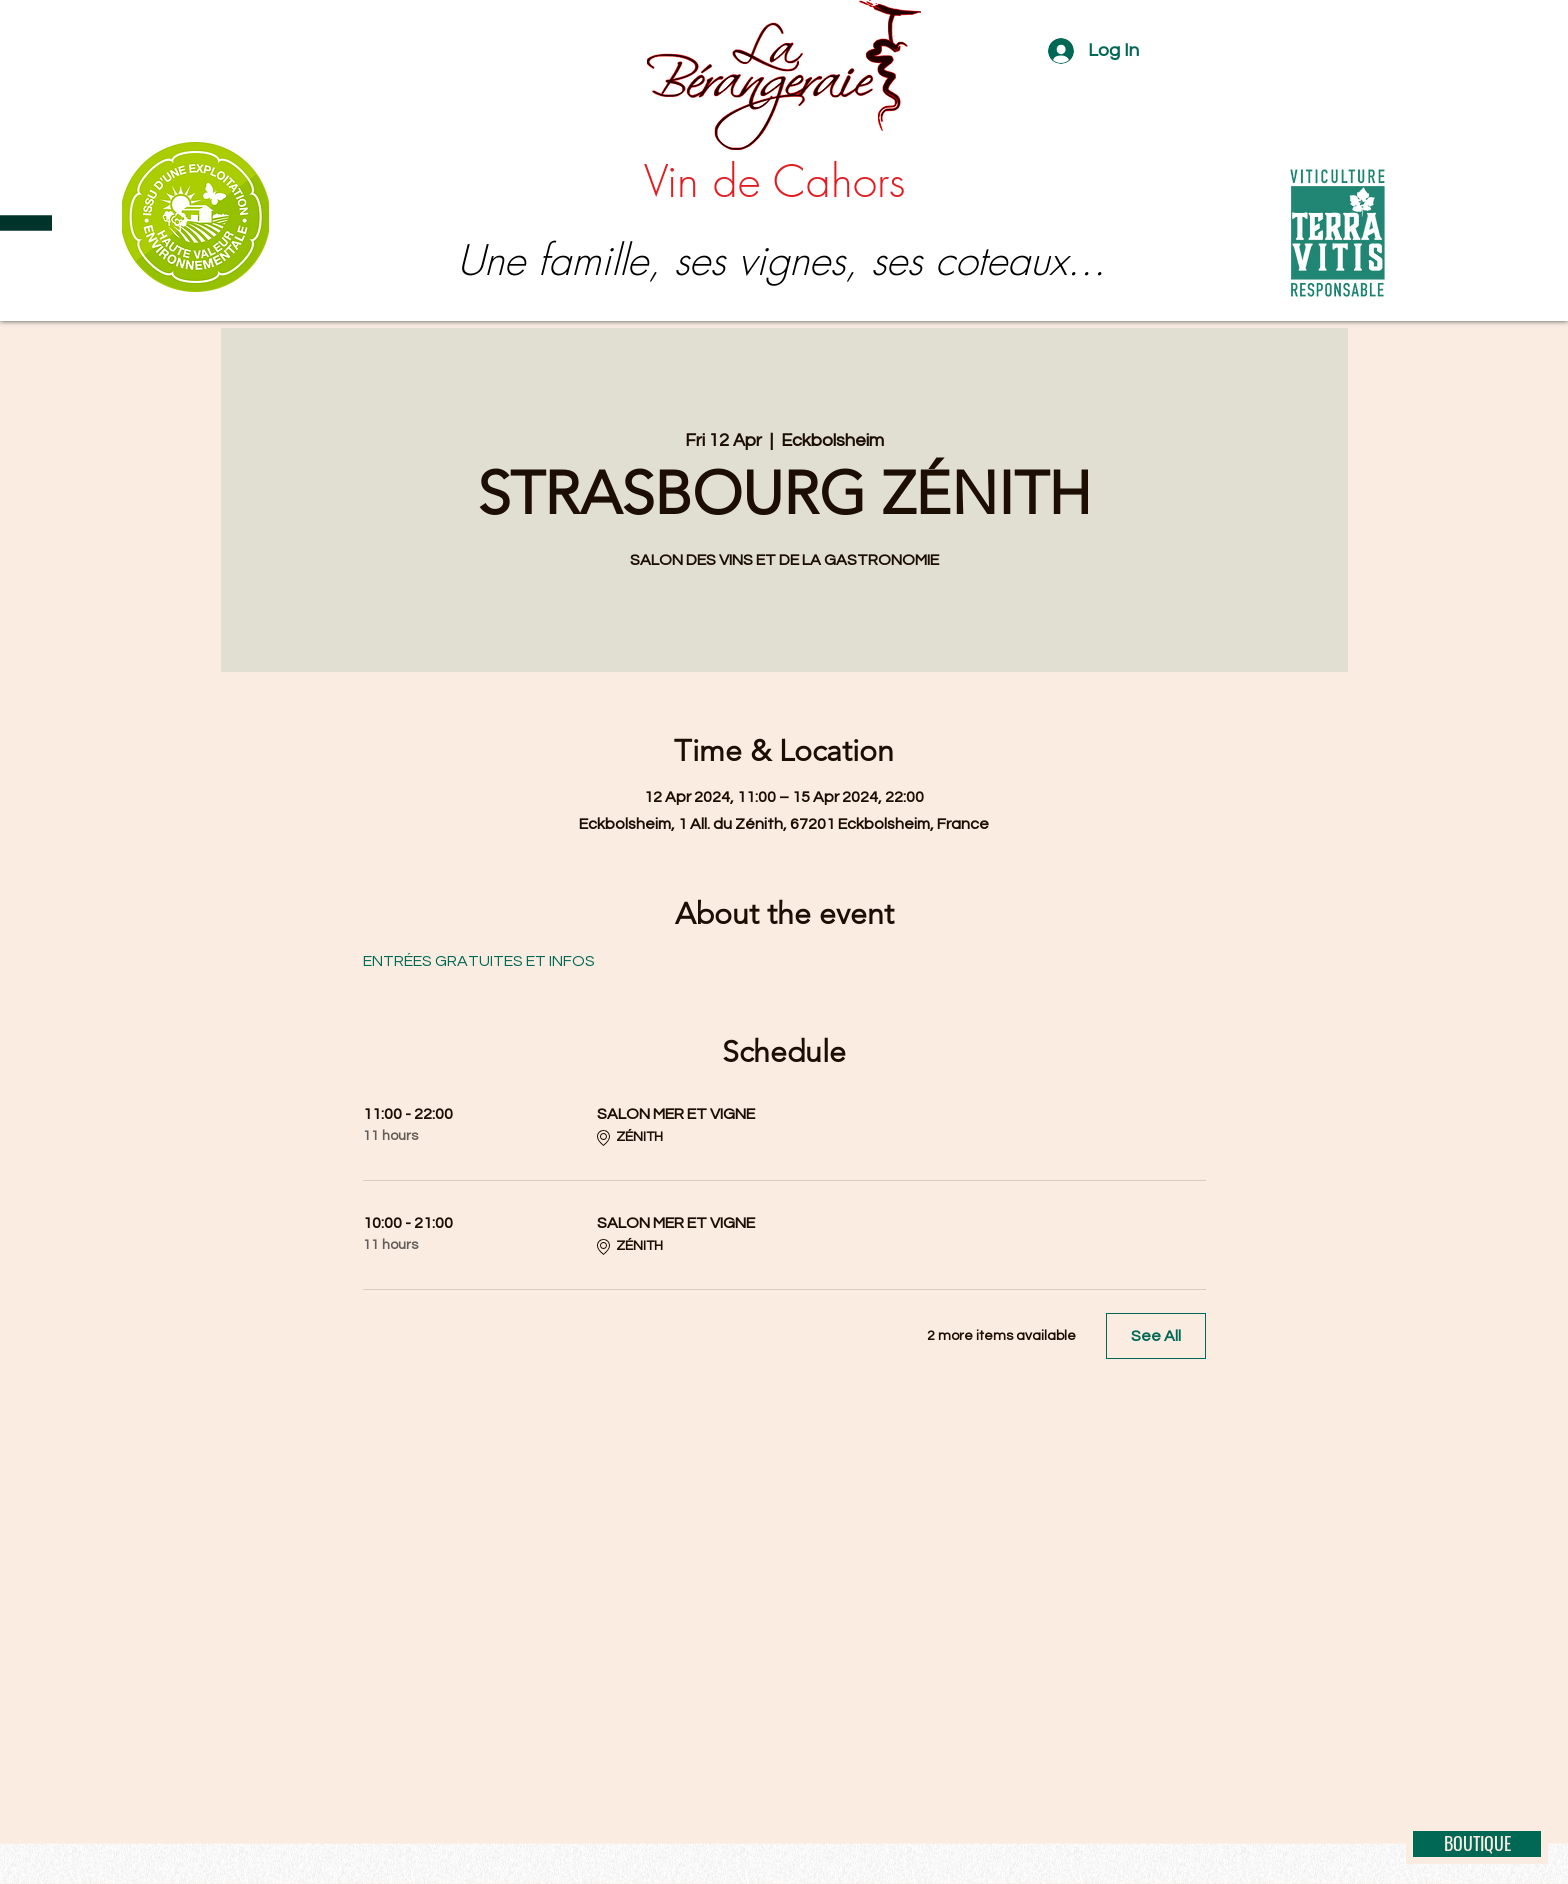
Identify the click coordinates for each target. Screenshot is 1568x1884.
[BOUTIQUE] (1477, 1844)
